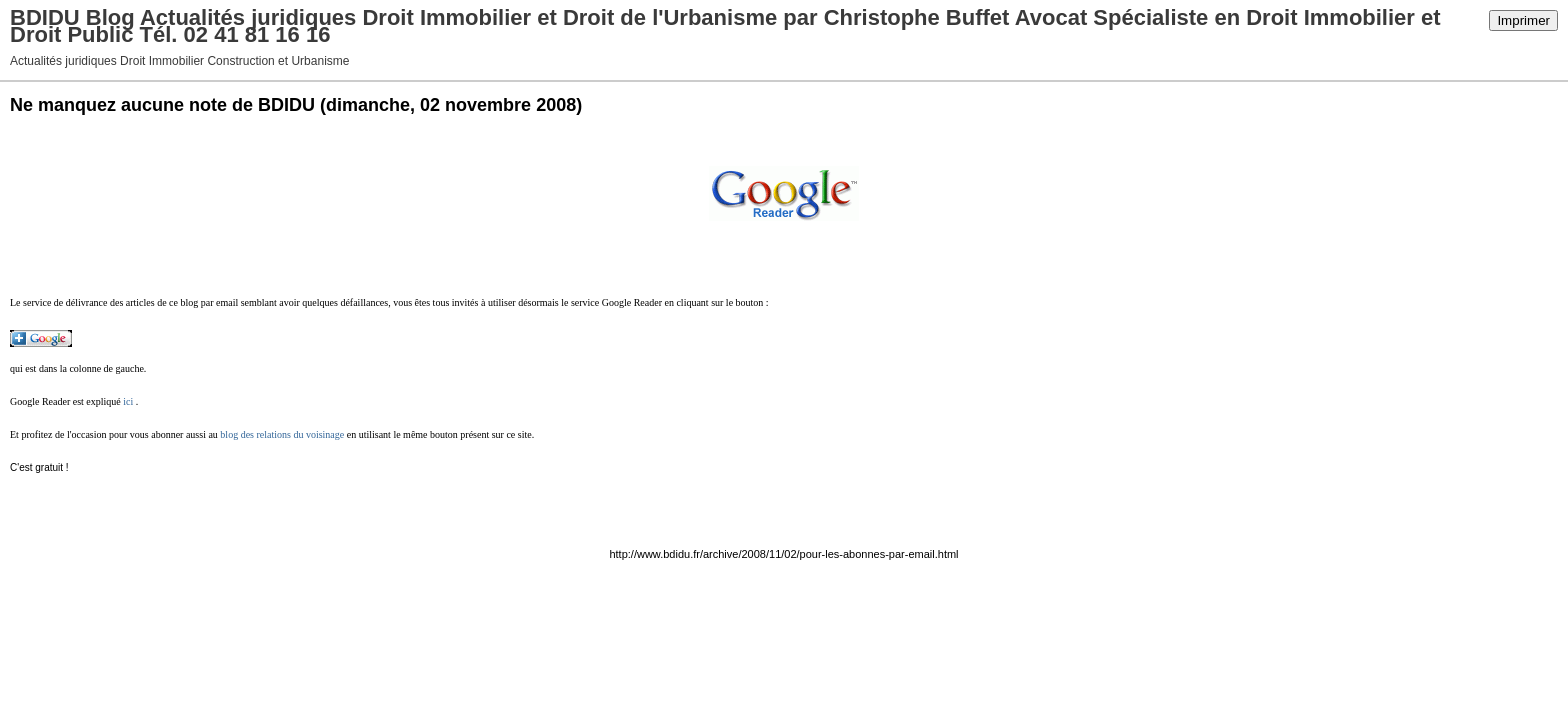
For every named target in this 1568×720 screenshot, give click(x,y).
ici (128, 401)
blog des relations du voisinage (282, 434)
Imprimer (1523, 20)
